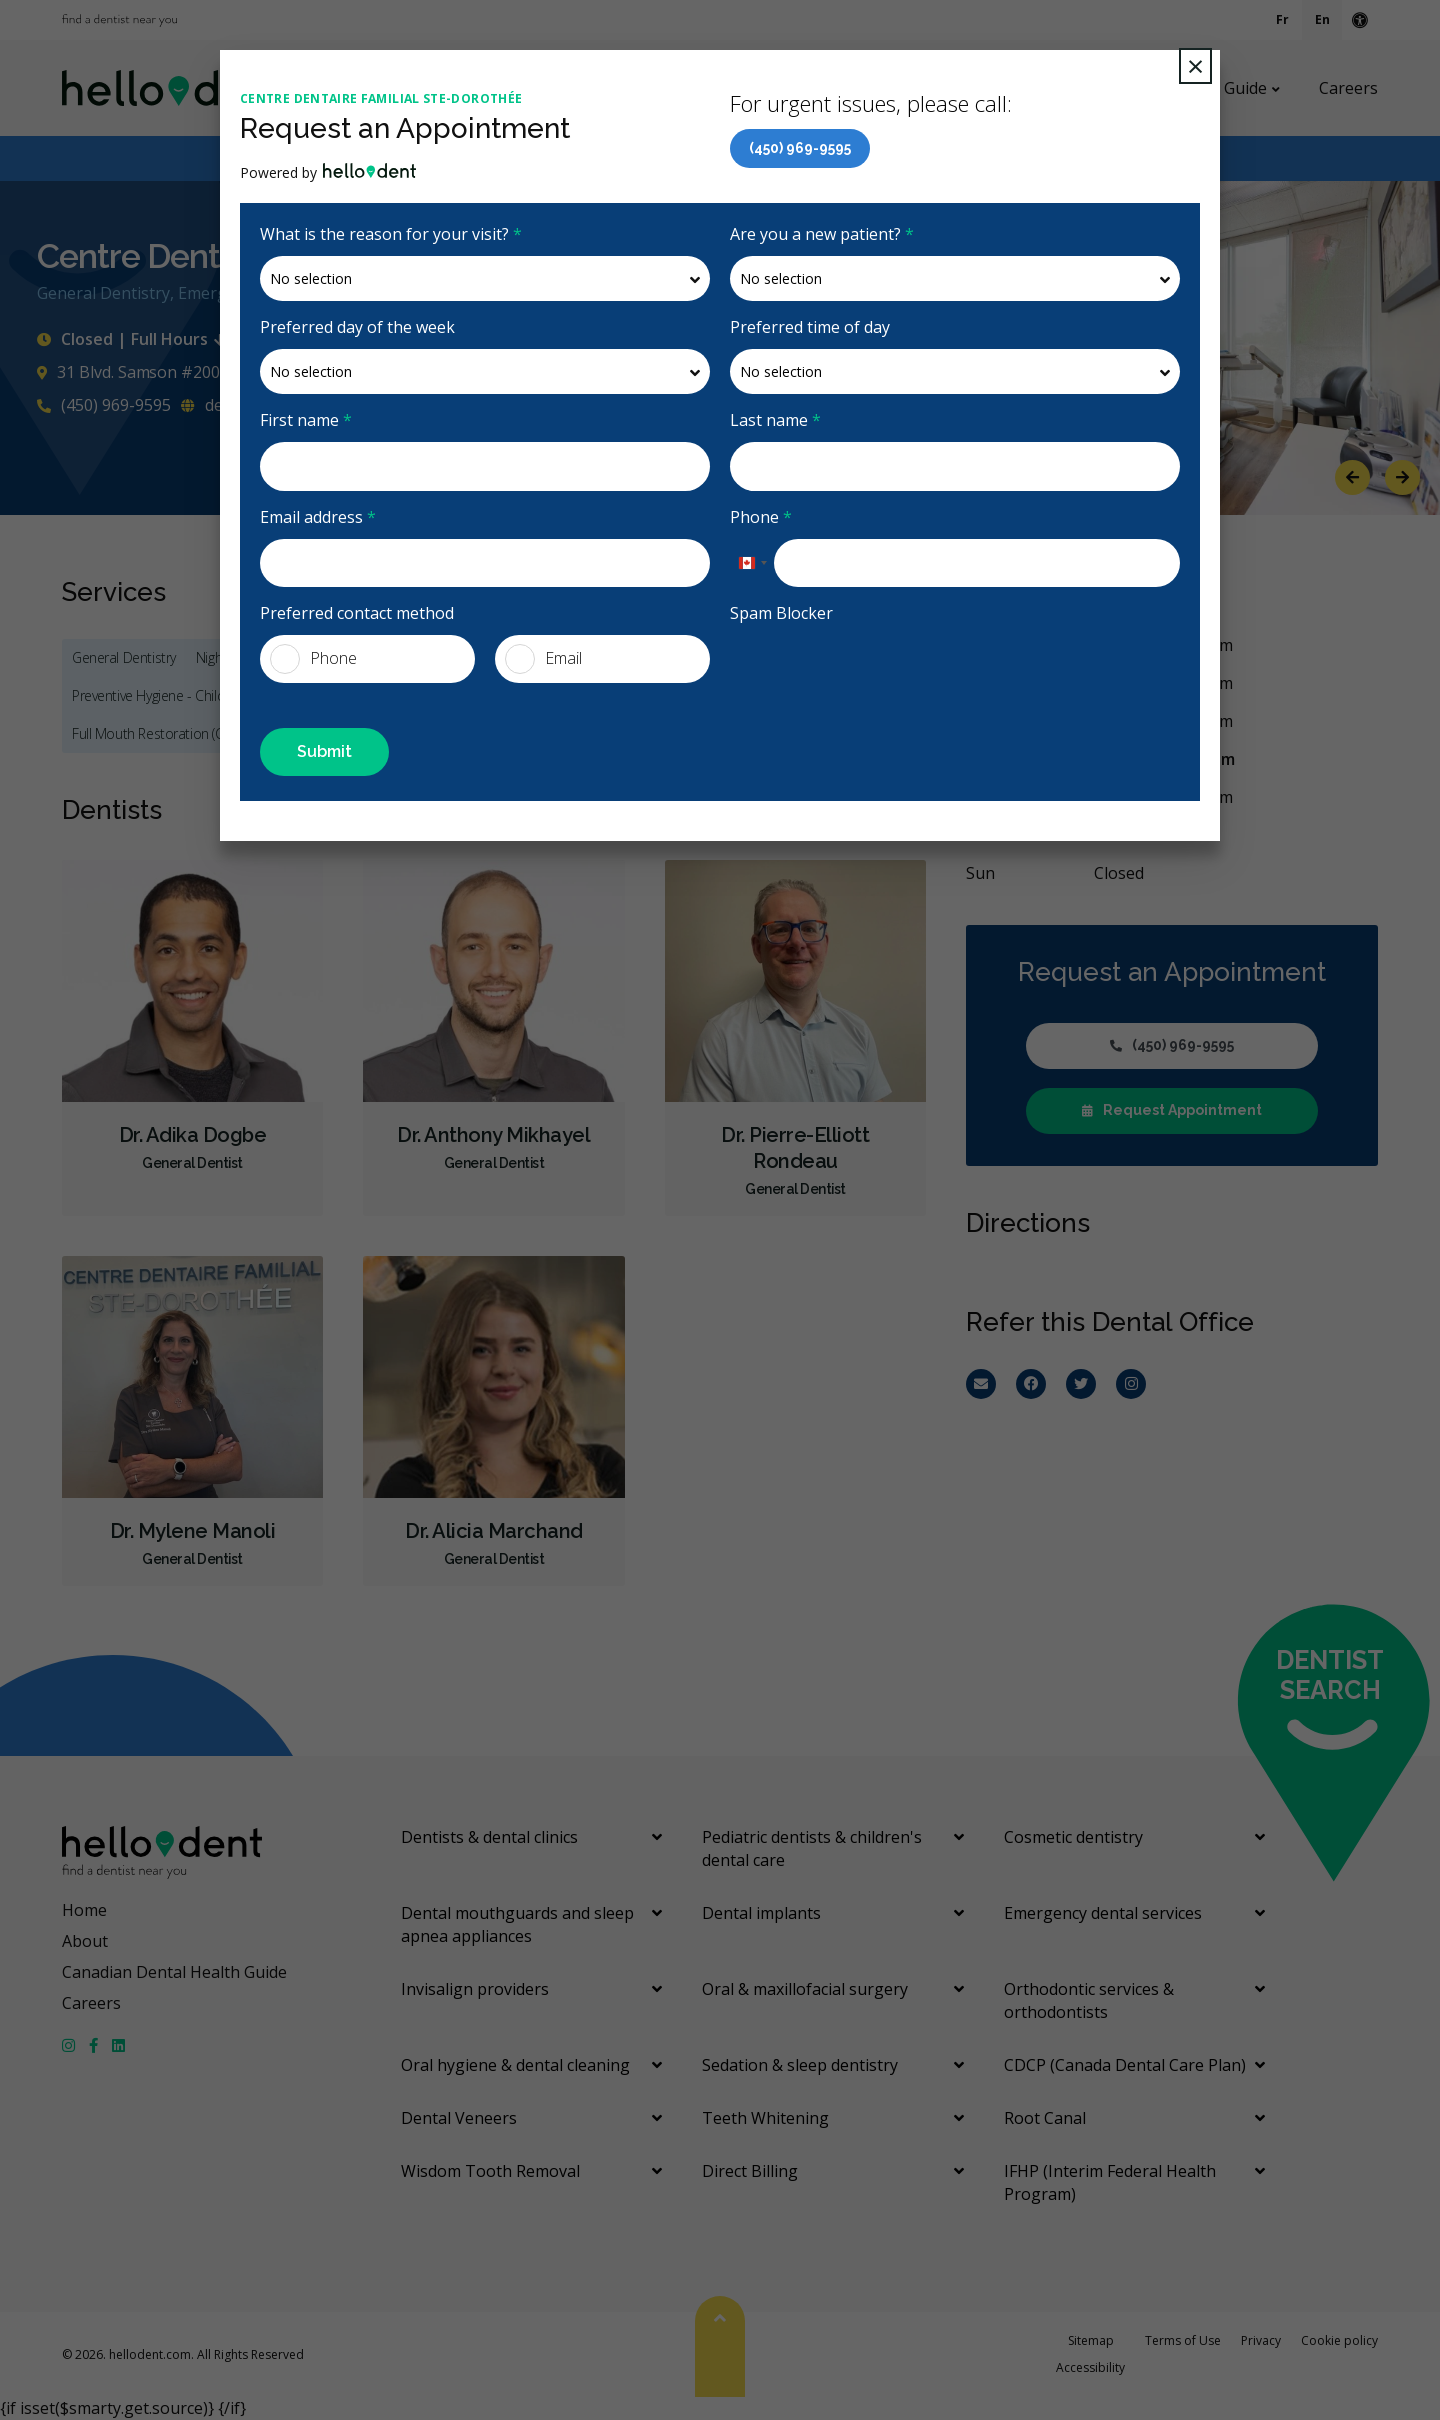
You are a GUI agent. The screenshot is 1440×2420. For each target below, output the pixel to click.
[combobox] (752, 563)
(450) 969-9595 (800, 148)
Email (543, 659)
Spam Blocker (781, 613)
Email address (318, 517)
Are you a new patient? (822, 234)
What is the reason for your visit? (391, 234)
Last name (775, 420)
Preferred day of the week (357, 327)
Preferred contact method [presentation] (357, 613)
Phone (761, 517)
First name (306, 420)
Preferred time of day (810, 327)
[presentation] (882, 674)
